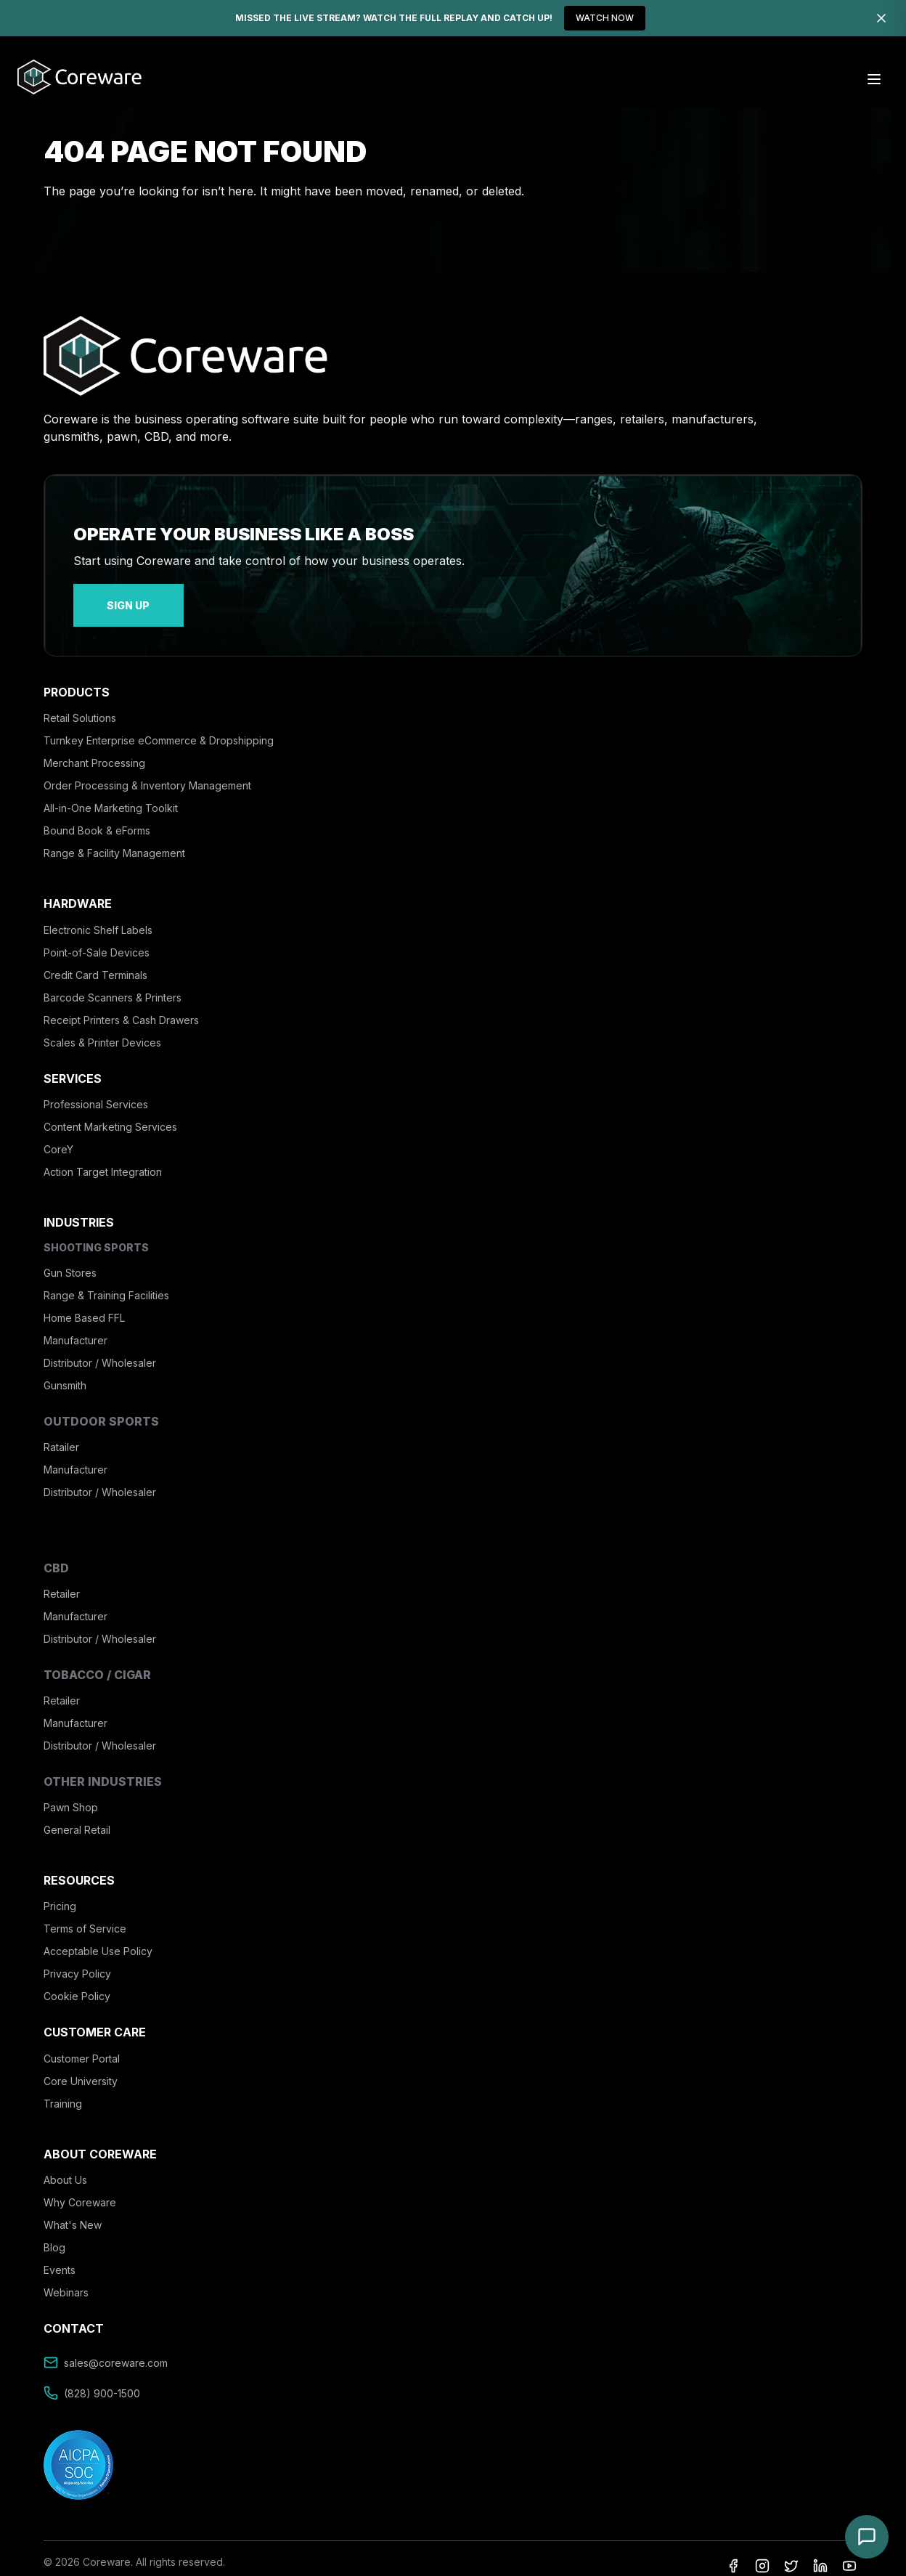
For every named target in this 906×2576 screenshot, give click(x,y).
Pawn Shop (71, 1797)
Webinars (66, 2282)
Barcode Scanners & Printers (112, 987)
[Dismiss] (881, 18)
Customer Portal (82, 2048)
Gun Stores (70, 1262)
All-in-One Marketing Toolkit (111, 798)
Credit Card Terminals (95, 965)
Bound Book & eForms (97, 821)
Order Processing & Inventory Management (147, 776)
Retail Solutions (80, 708)
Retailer (62, 1583)
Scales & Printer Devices (102, 1032)
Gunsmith (65, 1375)
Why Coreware (80, 2192)
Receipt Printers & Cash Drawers (121, 1010)
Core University (81, 2071)
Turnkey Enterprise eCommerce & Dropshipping (159, 731)
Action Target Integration (103, 1161)
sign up (109, 600)
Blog (54, 2237)
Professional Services (96, 1094)
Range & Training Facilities (106, 1285)
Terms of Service (85, 1919)
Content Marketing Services (110, 1116)
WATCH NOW (605, 17)
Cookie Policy (77, 1986)
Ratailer (61, 1437)
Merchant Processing (94, 753)
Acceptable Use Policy (98, 1941)
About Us (65, 2169)
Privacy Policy (77, 1964)
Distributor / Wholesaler (100, 1352)
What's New (73, 2215)
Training (63, 2093)
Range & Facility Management (114, 843)
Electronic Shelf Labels (98, 920)
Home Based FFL (84, 1307)
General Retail (77, 1819)
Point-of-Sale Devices (97, 942)
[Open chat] (867, 2537)
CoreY (58, 1139)
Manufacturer (75, 1330)
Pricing (60, 1896)
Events (60, 2260)
